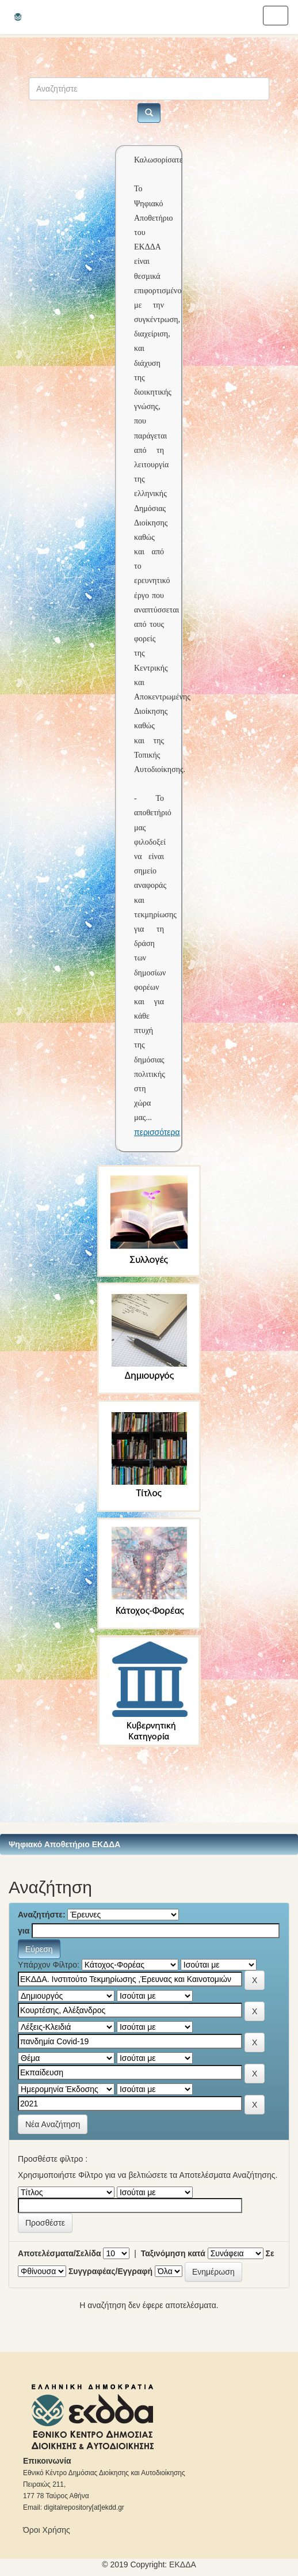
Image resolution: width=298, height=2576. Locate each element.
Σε (270, 2253)
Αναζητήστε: (42, 1914)
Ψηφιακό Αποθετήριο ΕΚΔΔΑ (64, 1844)
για (23, 1930)
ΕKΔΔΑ (182, 2564)
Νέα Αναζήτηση (52, 2124)
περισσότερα (157, 1132)
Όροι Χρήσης (46, 2530)
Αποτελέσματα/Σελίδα (59, 2253)
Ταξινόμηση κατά (173, 2253)
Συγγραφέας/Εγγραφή (110, 2271)
